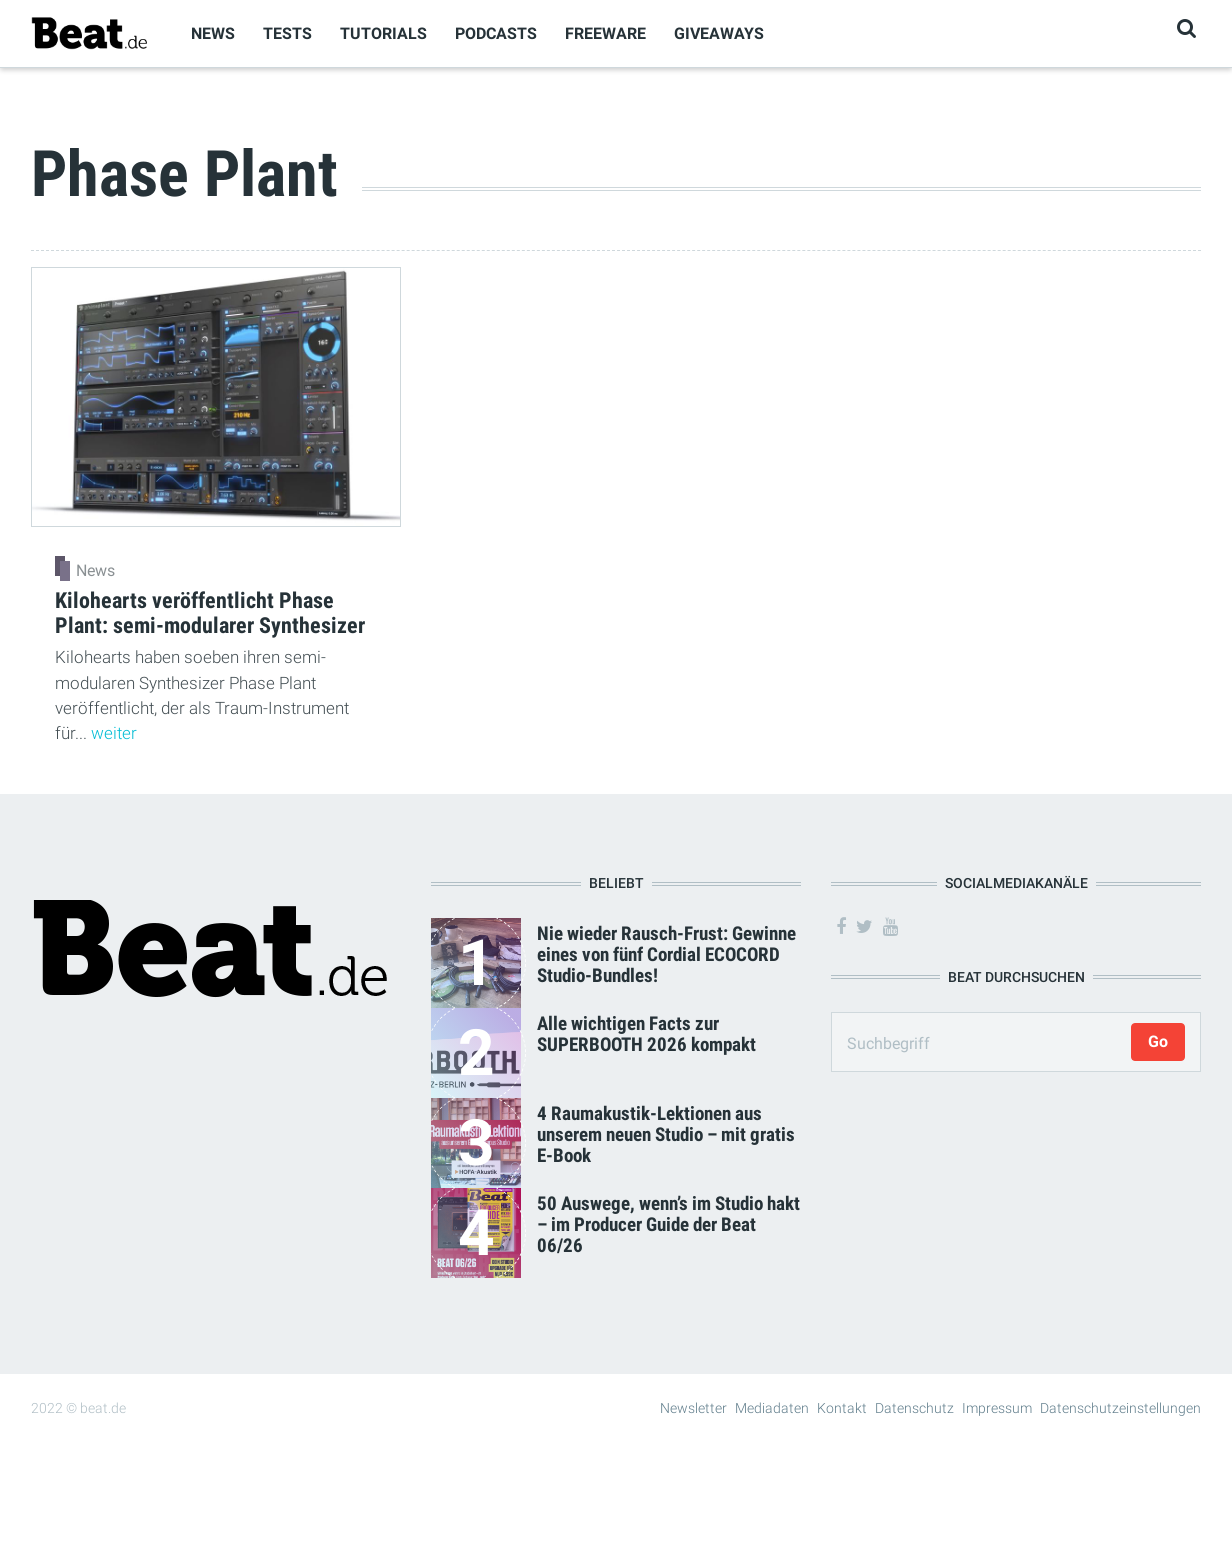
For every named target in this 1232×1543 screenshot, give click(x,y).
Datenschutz (914, 1408)
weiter (114, 733)
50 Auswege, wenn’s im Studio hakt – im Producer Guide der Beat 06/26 (668, 1224)
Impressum (997, 1408)
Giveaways (719, 33)
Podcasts (496, 33)
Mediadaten (772, 1408)
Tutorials (383, 33)
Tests (287, 33)
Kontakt (842, 1408)
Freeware (605, 33)
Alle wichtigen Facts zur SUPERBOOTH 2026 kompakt (646, 1034)
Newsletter (693, 1408)
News (213, 33)
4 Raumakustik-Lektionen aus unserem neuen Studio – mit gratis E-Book (666, 1134)
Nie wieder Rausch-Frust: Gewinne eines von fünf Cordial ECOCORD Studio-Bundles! (666, 954)
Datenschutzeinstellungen (1120, 1408)
